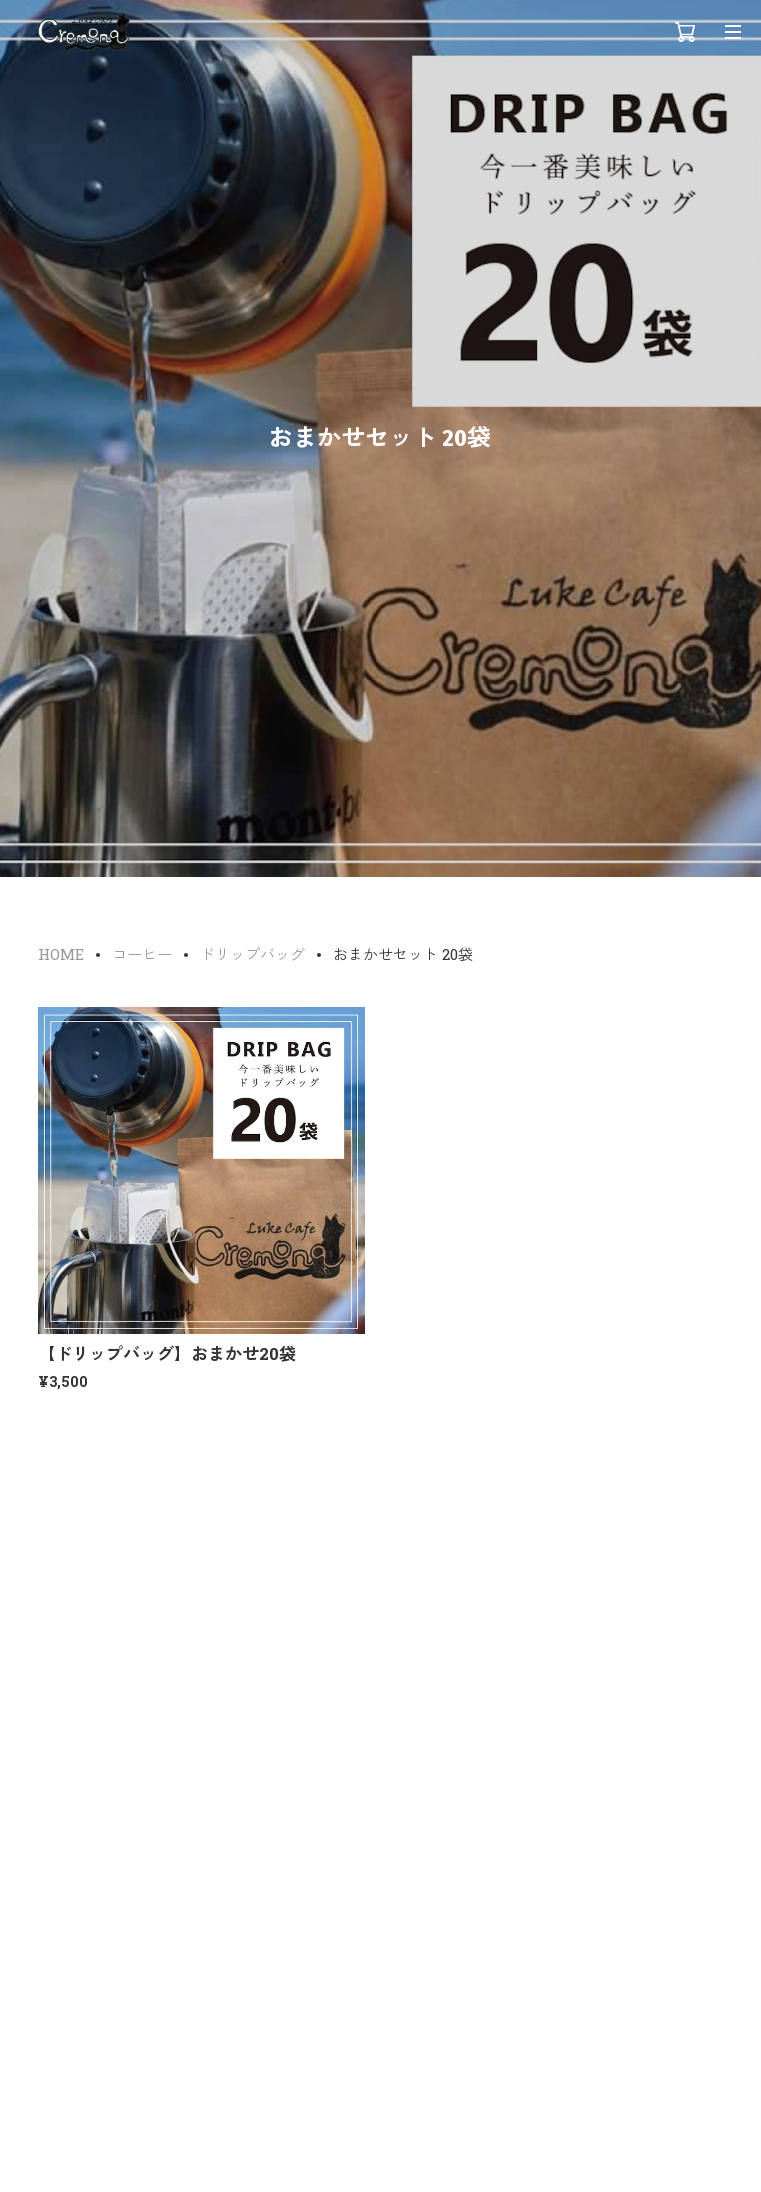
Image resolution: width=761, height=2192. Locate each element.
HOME (61, 954)
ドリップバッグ (252, 954)
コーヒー (142, 954)
